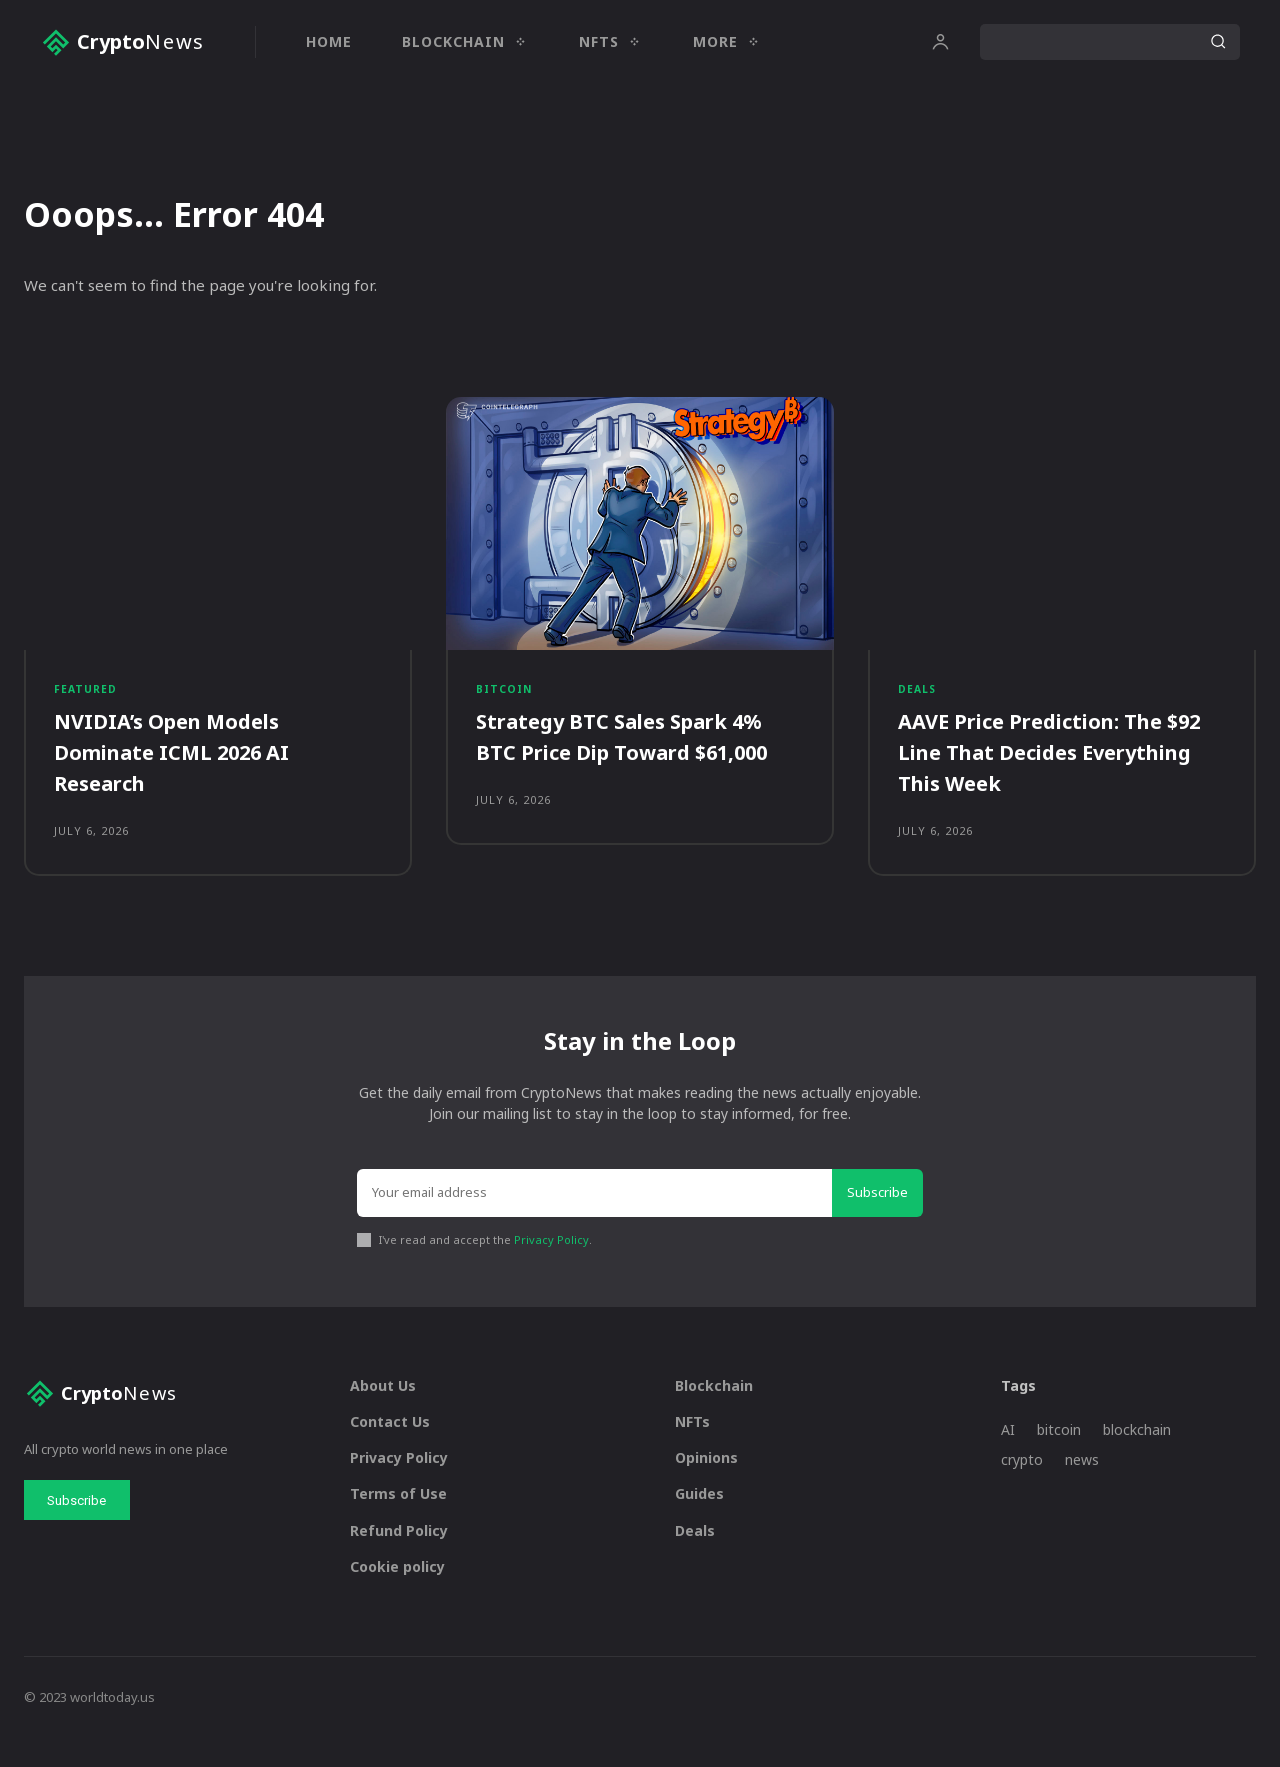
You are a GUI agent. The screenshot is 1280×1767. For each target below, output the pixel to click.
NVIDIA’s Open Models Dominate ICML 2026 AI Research (184, 769)
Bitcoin (506, 702)
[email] (594, 1223)
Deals (918, 702)
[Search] (1218, 42)
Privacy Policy (551, 1269)
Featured (87, 702)
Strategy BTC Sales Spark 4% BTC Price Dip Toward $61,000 (638, 753)
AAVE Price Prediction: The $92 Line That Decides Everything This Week (1043, 769)
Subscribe (877, 1222)
